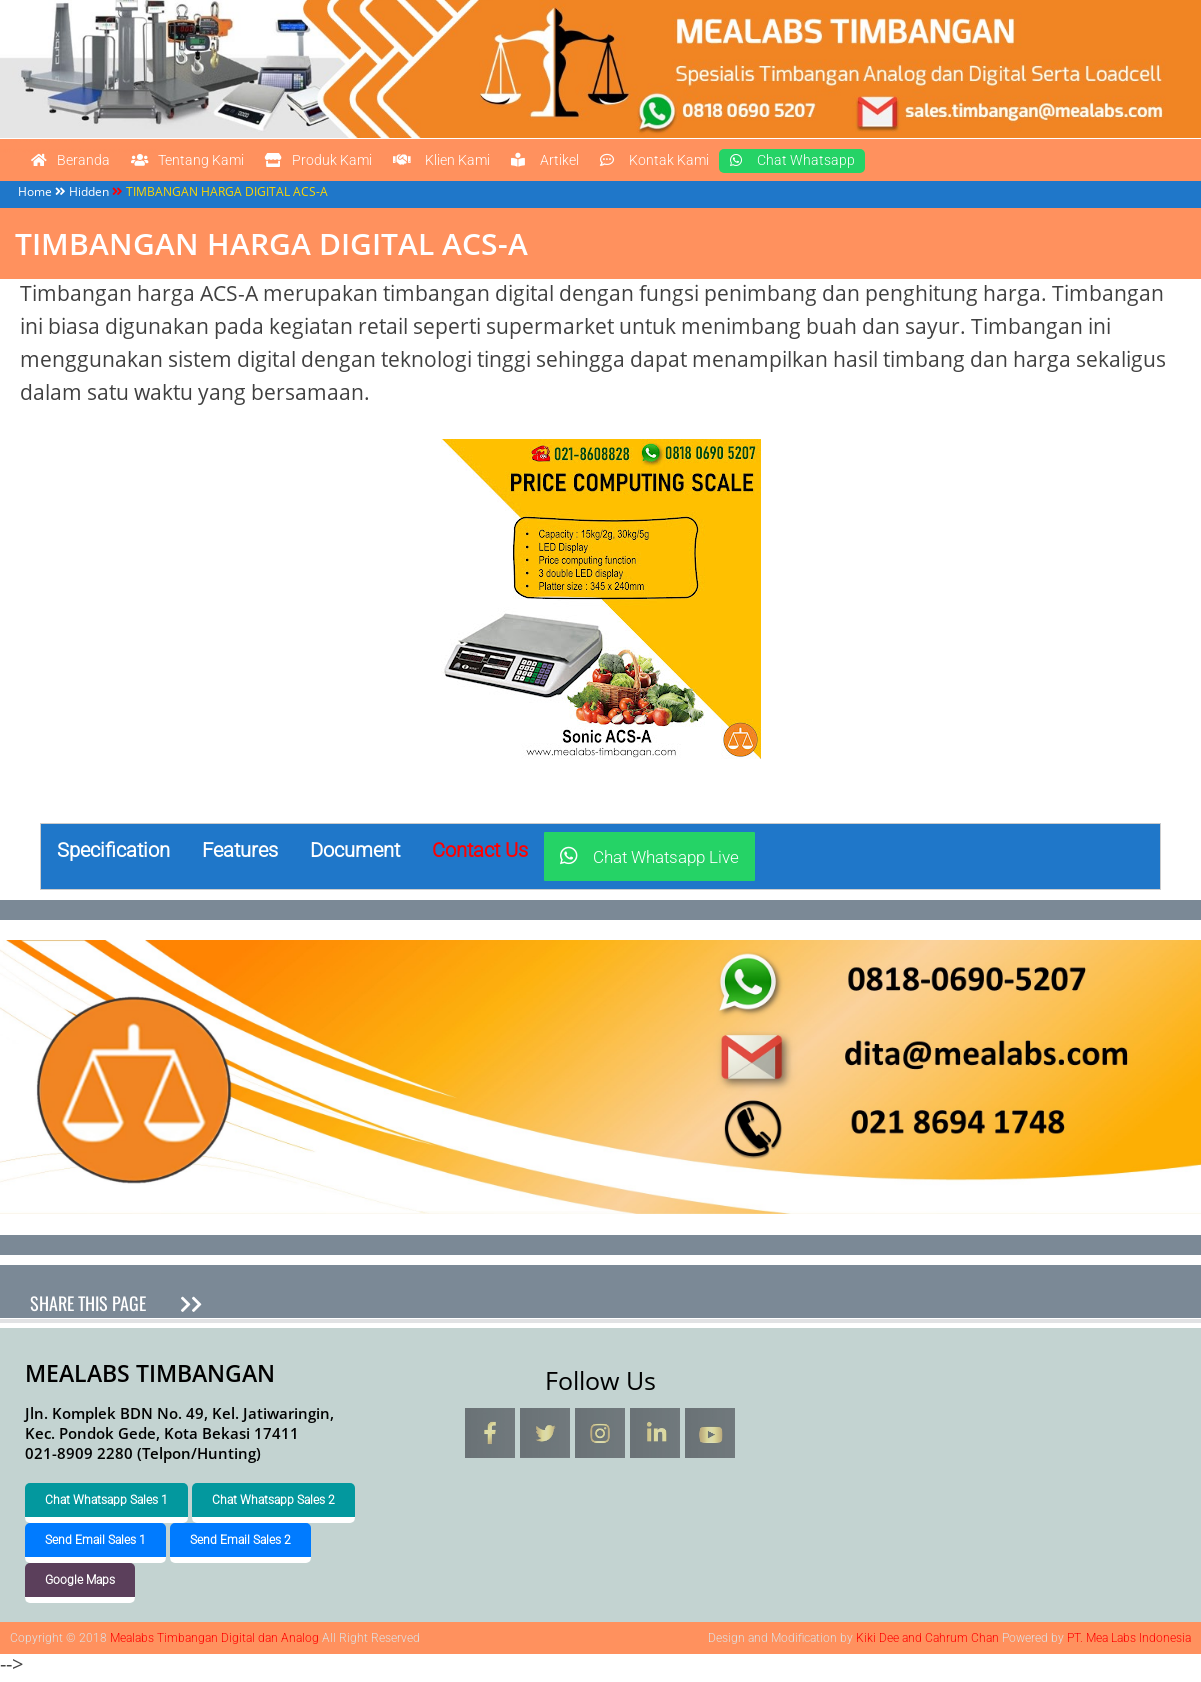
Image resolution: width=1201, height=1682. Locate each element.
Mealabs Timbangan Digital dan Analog (42, 140)
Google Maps (80, 1585)
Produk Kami (405, 163)
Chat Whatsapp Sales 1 (106, 1505)
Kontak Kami (838, 163)
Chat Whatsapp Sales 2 (273, 1505)
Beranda (84, 163)
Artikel (698, 163)
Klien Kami (564, 163)
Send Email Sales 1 (95, 1545)
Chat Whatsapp (1014, 163)
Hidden (89, 196)
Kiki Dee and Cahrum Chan (927, 1643)
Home (35, 196)
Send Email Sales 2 (240, 1545)
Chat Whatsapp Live (649, 863)
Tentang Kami (235, 163)
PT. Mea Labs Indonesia (1129, 1643)
